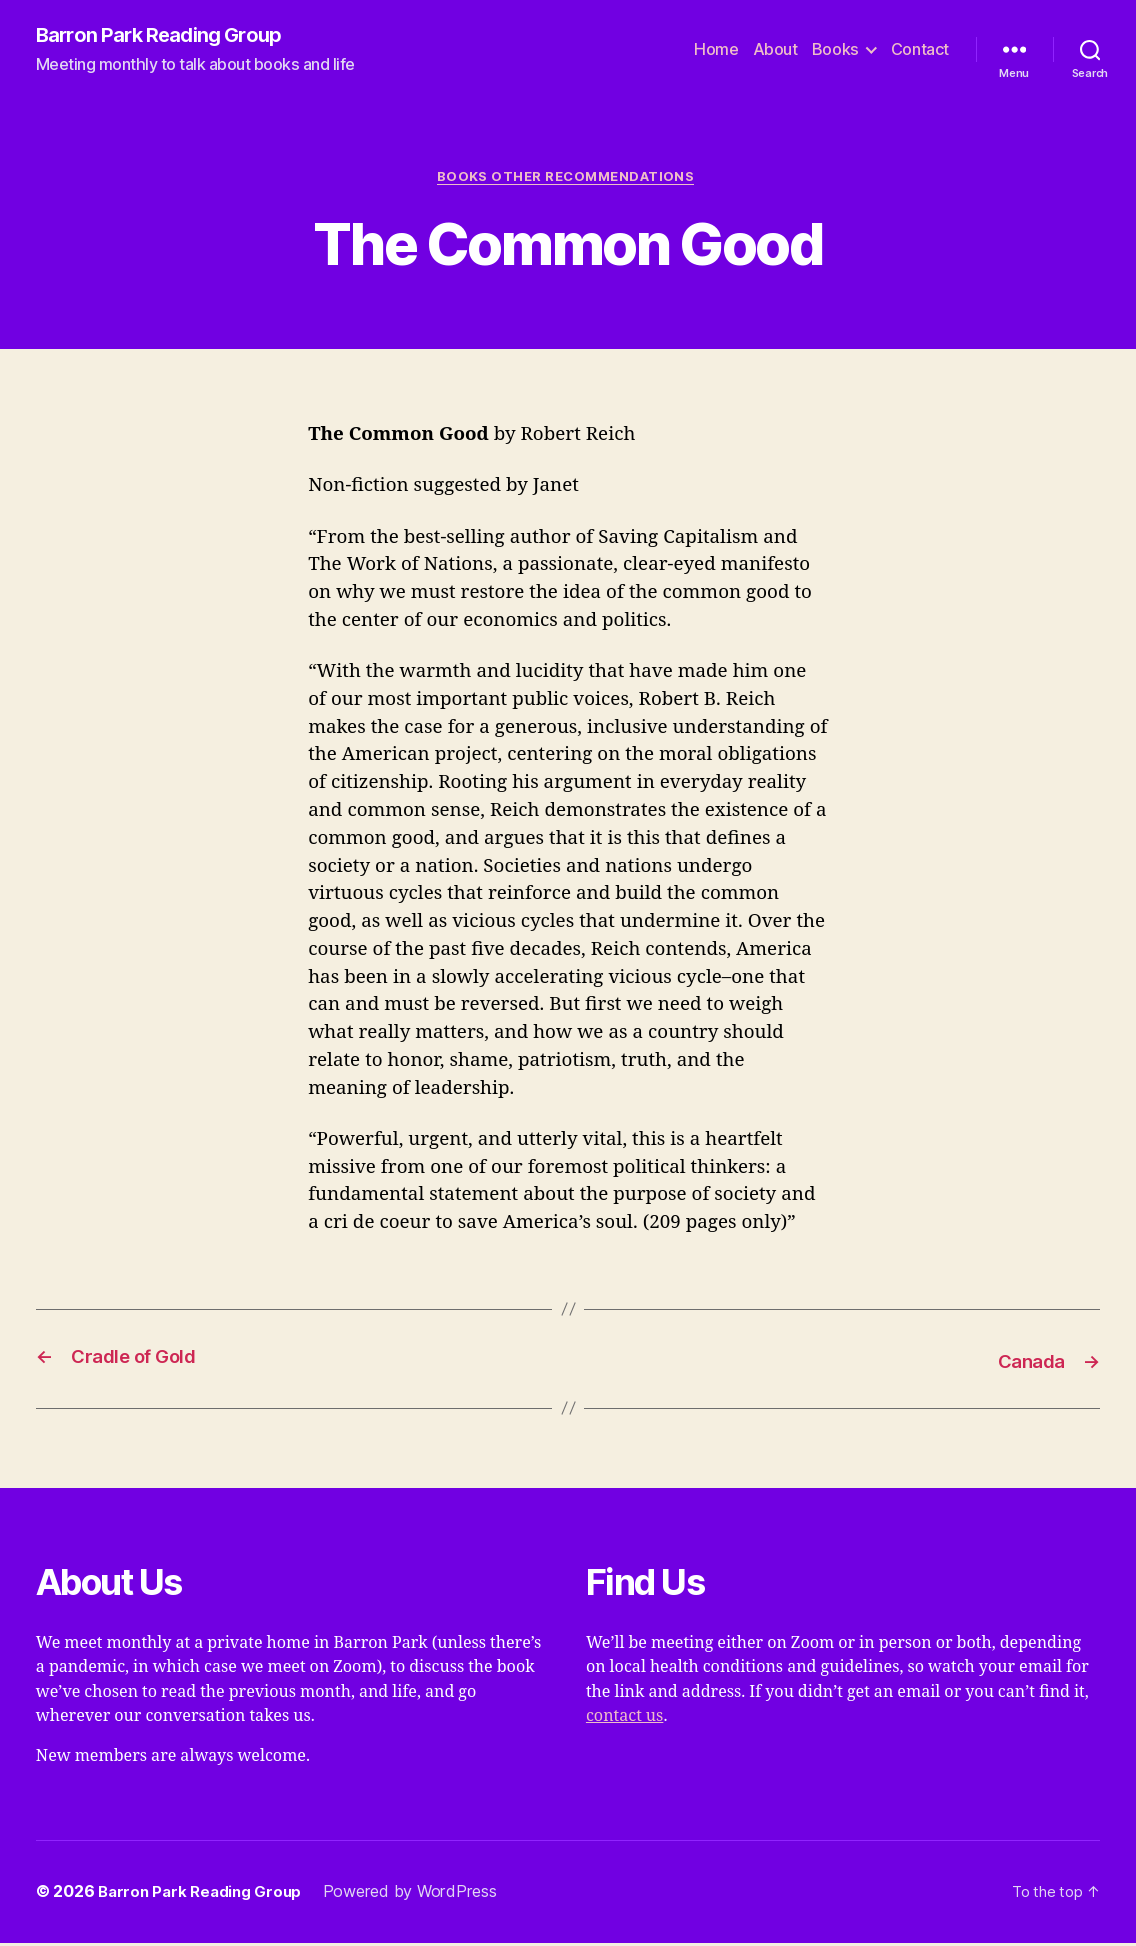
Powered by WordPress (420, 1895)
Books (835, 50)
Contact (920, 50)
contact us (624, 1719)
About (775, 50)
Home (716, 50)
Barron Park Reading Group (166, 36)
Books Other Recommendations (568, 180)
